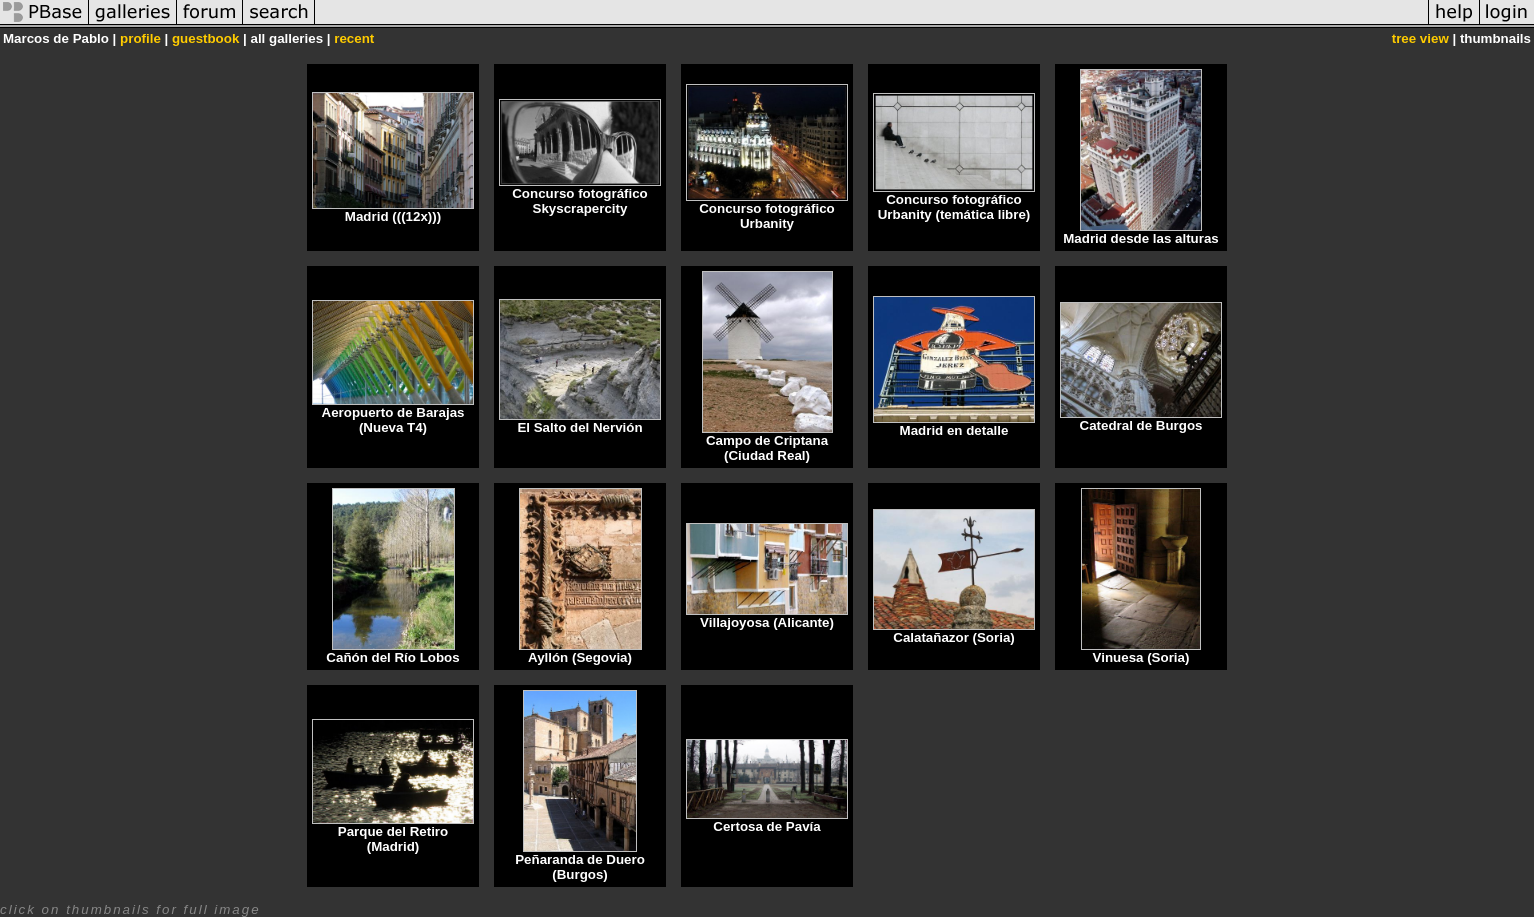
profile (140, 38)
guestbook (205, 38)
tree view (1420, 38)
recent (354, 38)
